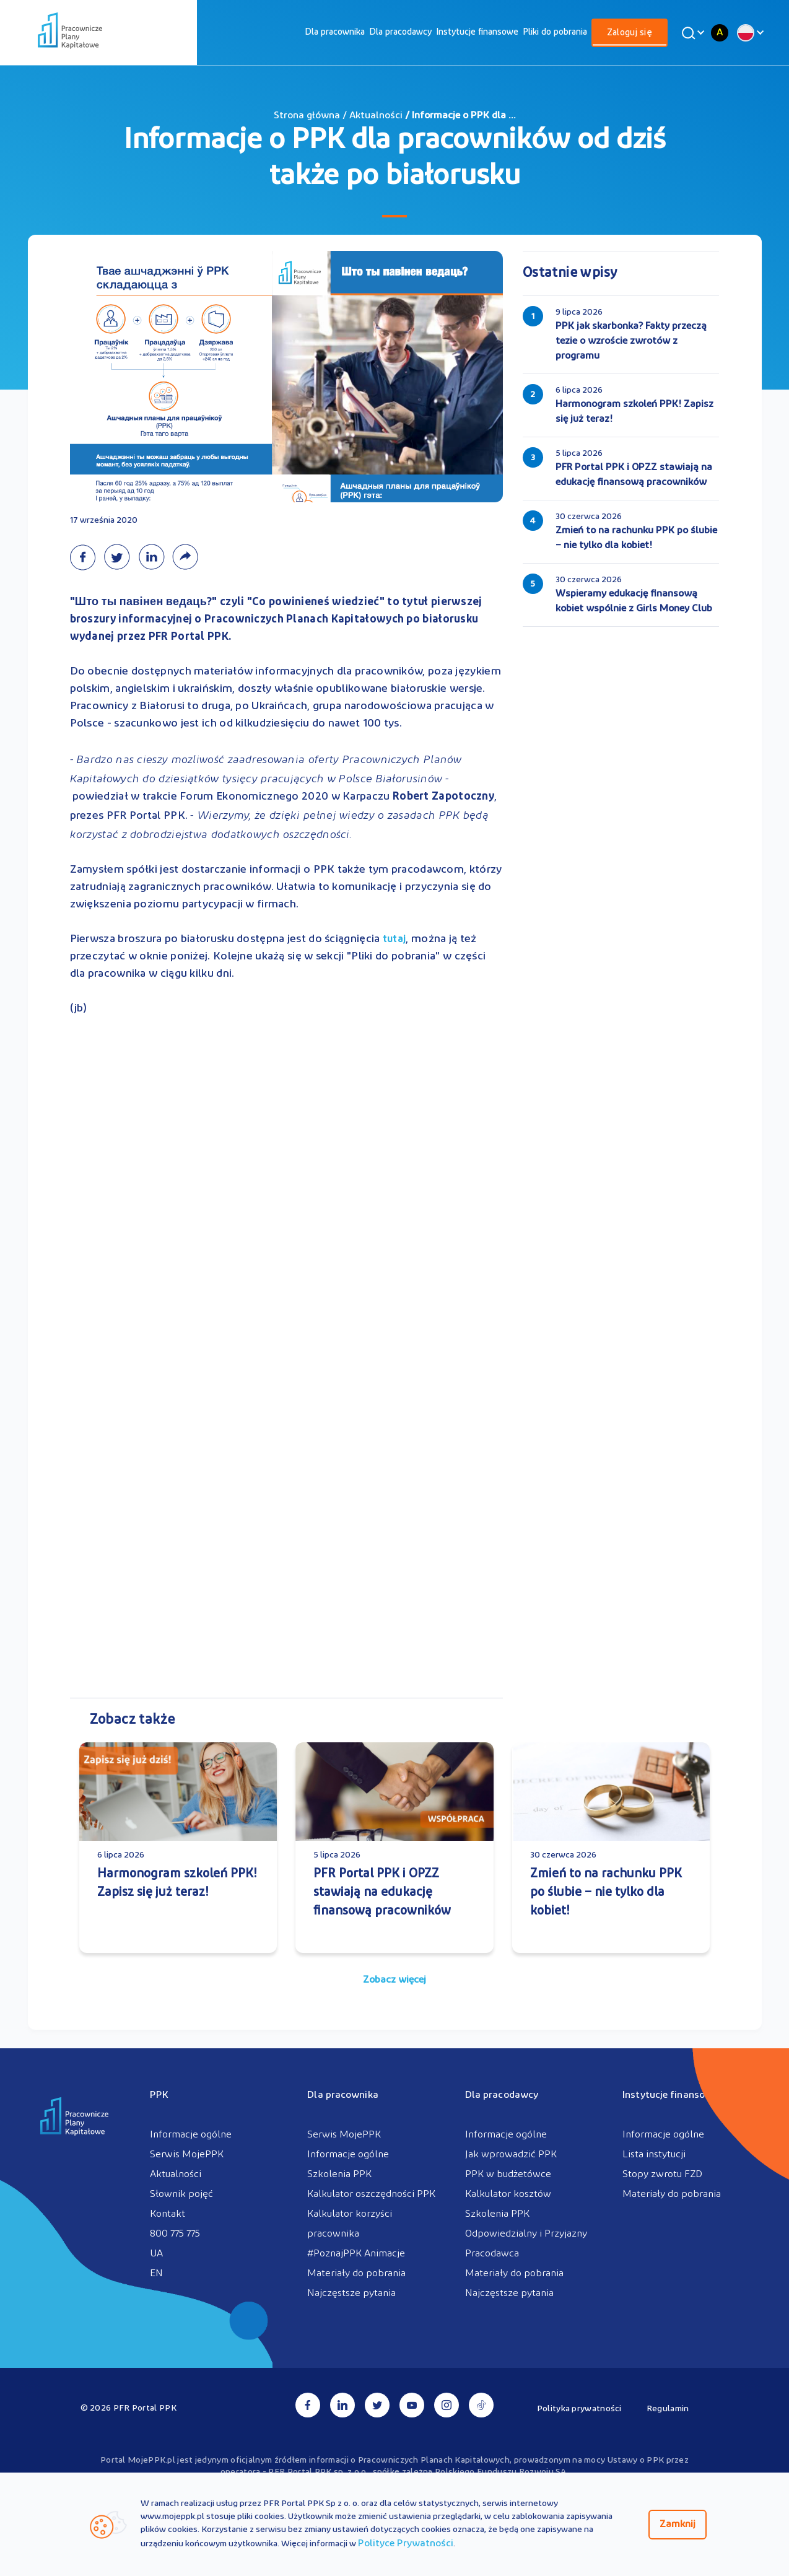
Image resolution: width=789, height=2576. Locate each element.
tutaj (394, 940)
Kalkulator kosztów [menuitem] (508, 2194)
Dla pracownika (335, 32)
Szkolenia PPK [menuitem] (339, 2175)
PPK (159, 2095)
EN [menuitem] (156, 2274)
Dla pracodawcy (400, 32)
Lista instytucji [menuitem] (654, 2155)
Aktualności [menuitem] (175, 2175)
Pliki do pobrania (555, 32)
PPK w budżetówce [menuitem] (508, 2175)
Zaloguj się (629, 33)
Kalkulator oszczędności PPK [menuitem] (371, 2194)
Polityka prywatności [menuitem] (579, 2409)
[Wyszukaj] (691, 32)
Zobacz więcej (394, 1980)
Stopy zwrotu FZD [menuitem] (662, 2175)
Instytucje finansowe (477, 32)
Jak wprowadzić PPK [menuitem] (511, 2155)
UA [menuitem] (156, 2254)
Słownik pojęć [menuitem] (181, 2194)
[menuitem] (335, 32)
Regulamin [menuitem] (668, 2409)
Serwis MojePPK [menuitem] (187, 2155)
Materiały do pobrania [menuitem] (356, 2274)
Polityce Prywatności (405, 2544)
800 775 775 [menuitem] (175, 2234)
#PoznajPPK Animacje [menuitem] (356, 2254)
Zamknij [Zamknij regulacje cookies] (677, 2525)
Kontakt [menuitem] (167, 2214)
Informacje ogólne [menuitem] (191, 2135)
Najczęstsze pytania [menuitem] (351, 2294)
